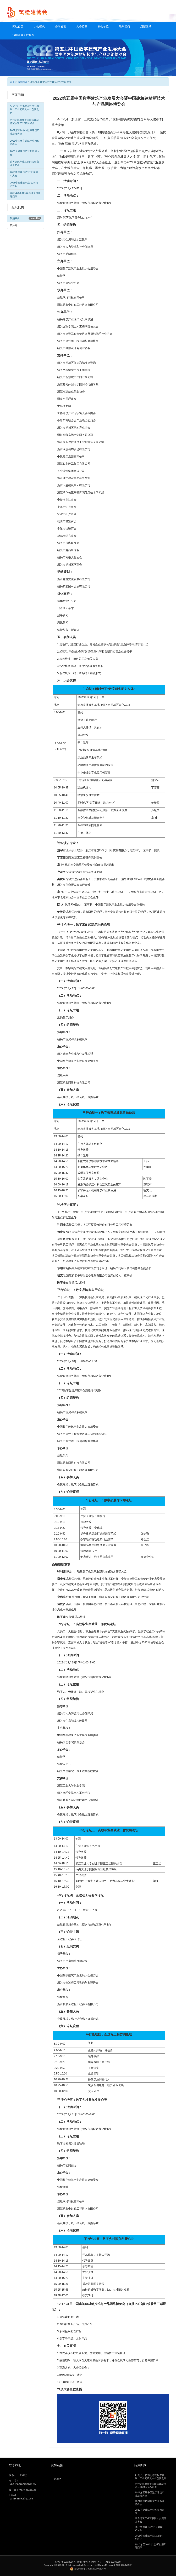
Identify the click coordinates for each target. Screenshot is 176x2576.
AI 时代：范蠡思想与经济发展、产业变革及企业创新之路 (24, 109)
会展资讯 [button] (60, 26)
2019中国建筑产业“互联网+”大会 (24, 174)
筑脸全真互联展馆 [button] (23, 35)
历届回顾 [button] (145, 26)
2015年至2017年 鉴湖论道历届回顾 (25, 195)
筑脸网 (57, 2478)
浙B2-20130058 (113, 2562)
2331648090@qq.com (22, 2498)
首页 (12, 81)
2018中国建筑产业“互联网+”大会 (24, 184)
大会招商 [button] (81, 26)
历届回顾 (22, 81)
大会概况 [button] (39, 26)
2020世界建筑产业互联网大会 (24, 153)
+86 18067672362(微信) (23, 2484)
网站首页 (17, 26)
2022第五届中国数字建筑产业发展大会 (24, 132)
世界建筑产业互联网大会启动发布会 (24, 163)
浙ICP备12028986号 (65, 2562)
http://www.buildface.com (80, 2565)
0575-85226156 (27, 2489)
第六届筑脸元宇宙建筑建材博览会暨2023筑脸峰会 (24, 121)
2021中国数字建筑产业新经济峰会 (24, 142)
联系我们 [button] (124, 26)
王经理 (23, 2475)
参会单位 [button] (103, 26)
